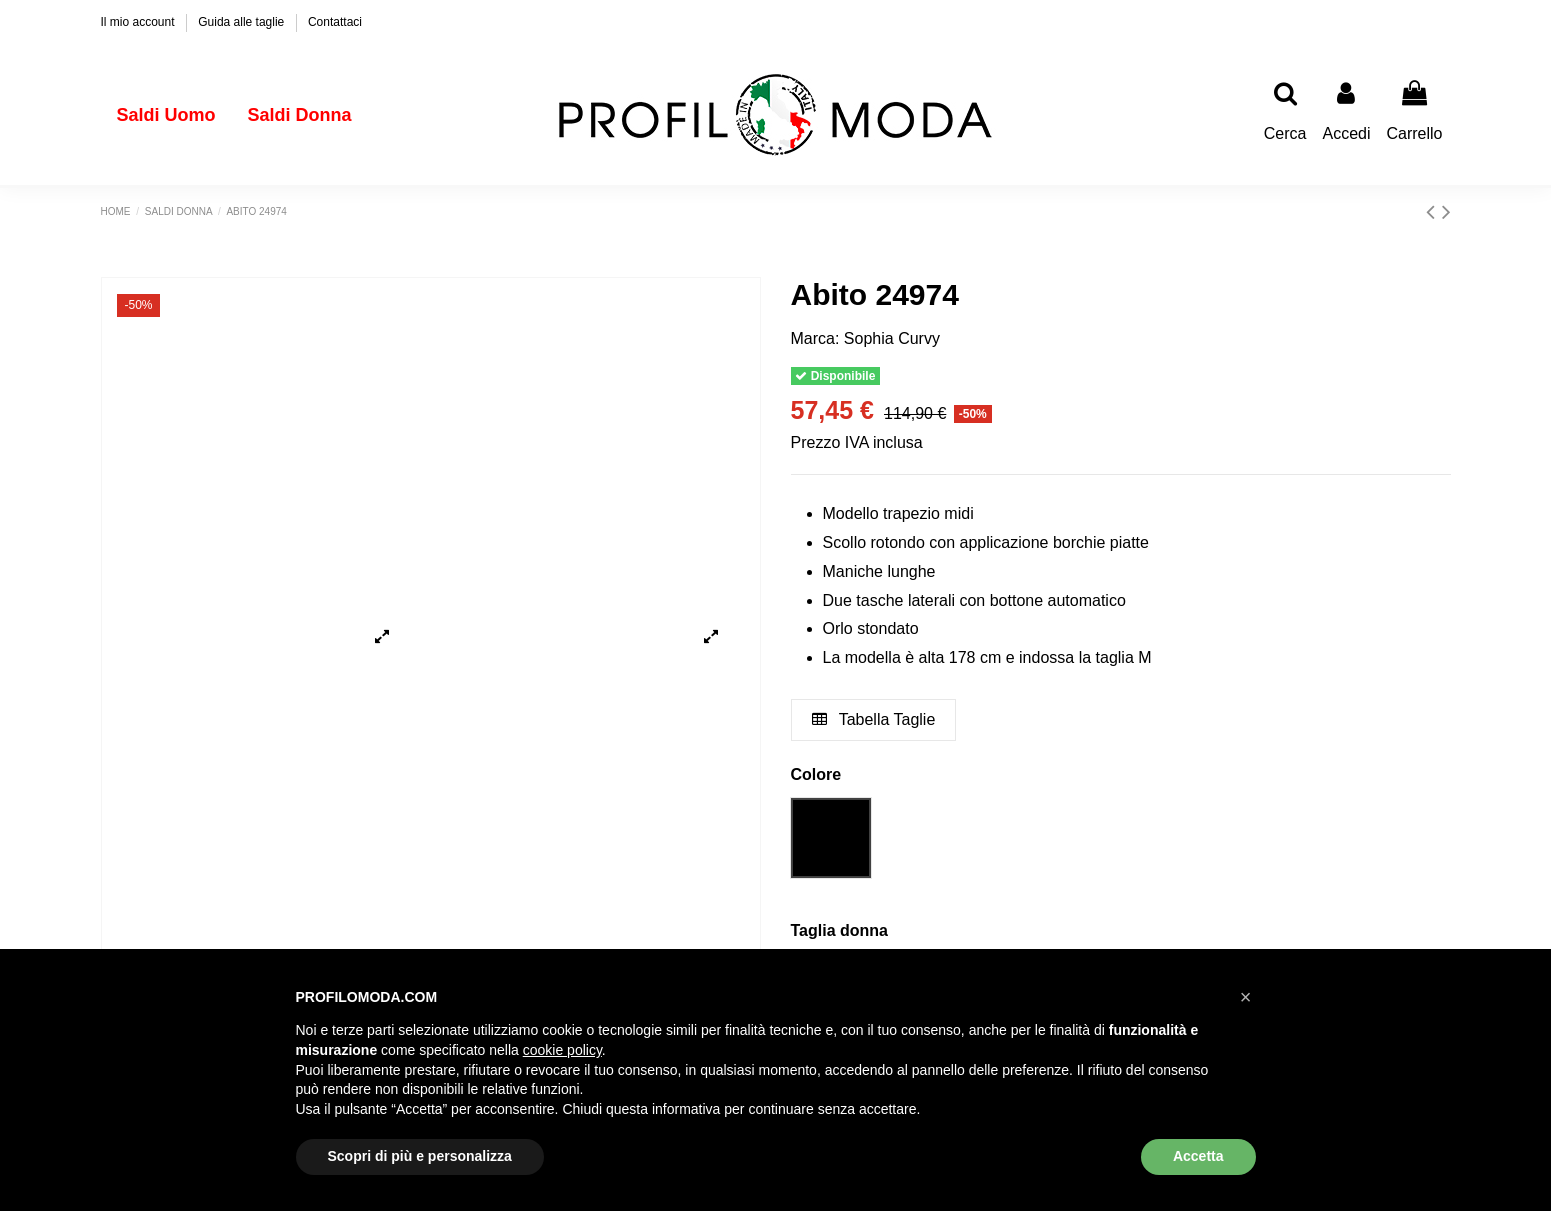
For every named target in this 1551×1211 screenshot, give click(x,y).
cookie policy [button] (562, 1050)
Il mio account (139, 22)
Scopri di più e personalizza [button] (420, 1156)
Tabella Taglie (874, 719)
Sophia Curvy (892, 338)
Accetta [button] (1198, 1156)
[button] (1246, 997)
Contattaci (335, 22)
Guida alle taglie (242, 22)
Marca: (815, 338)
